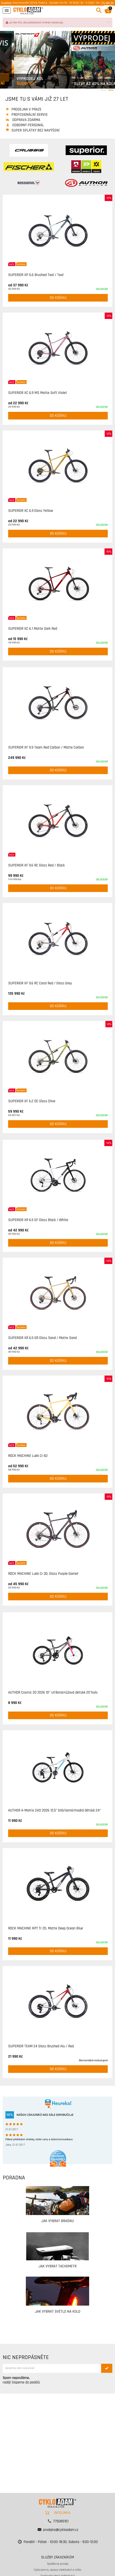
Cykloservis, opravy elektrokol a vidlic (57, 2569)
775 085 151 (107, 3)
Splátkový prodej (57, 2563)
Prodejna (6, 3)
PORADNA (14, 2177)
